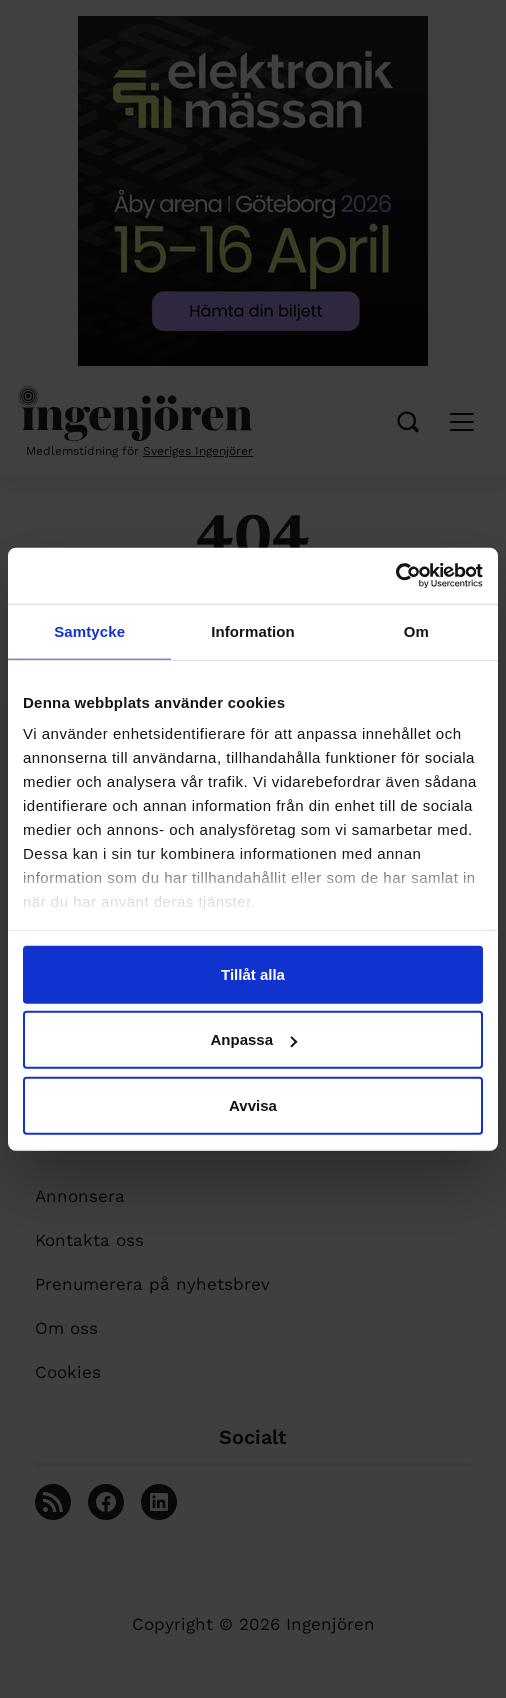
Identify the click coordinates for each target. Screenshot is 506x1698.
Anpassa (253, 1039)
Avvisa (253, 1104)
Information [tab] (253, 630)
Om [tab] (416, 630)
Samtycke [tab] (89, 630)
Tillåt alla (253, 973)
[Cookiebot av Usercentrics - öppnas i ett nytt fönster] (395, 576)
